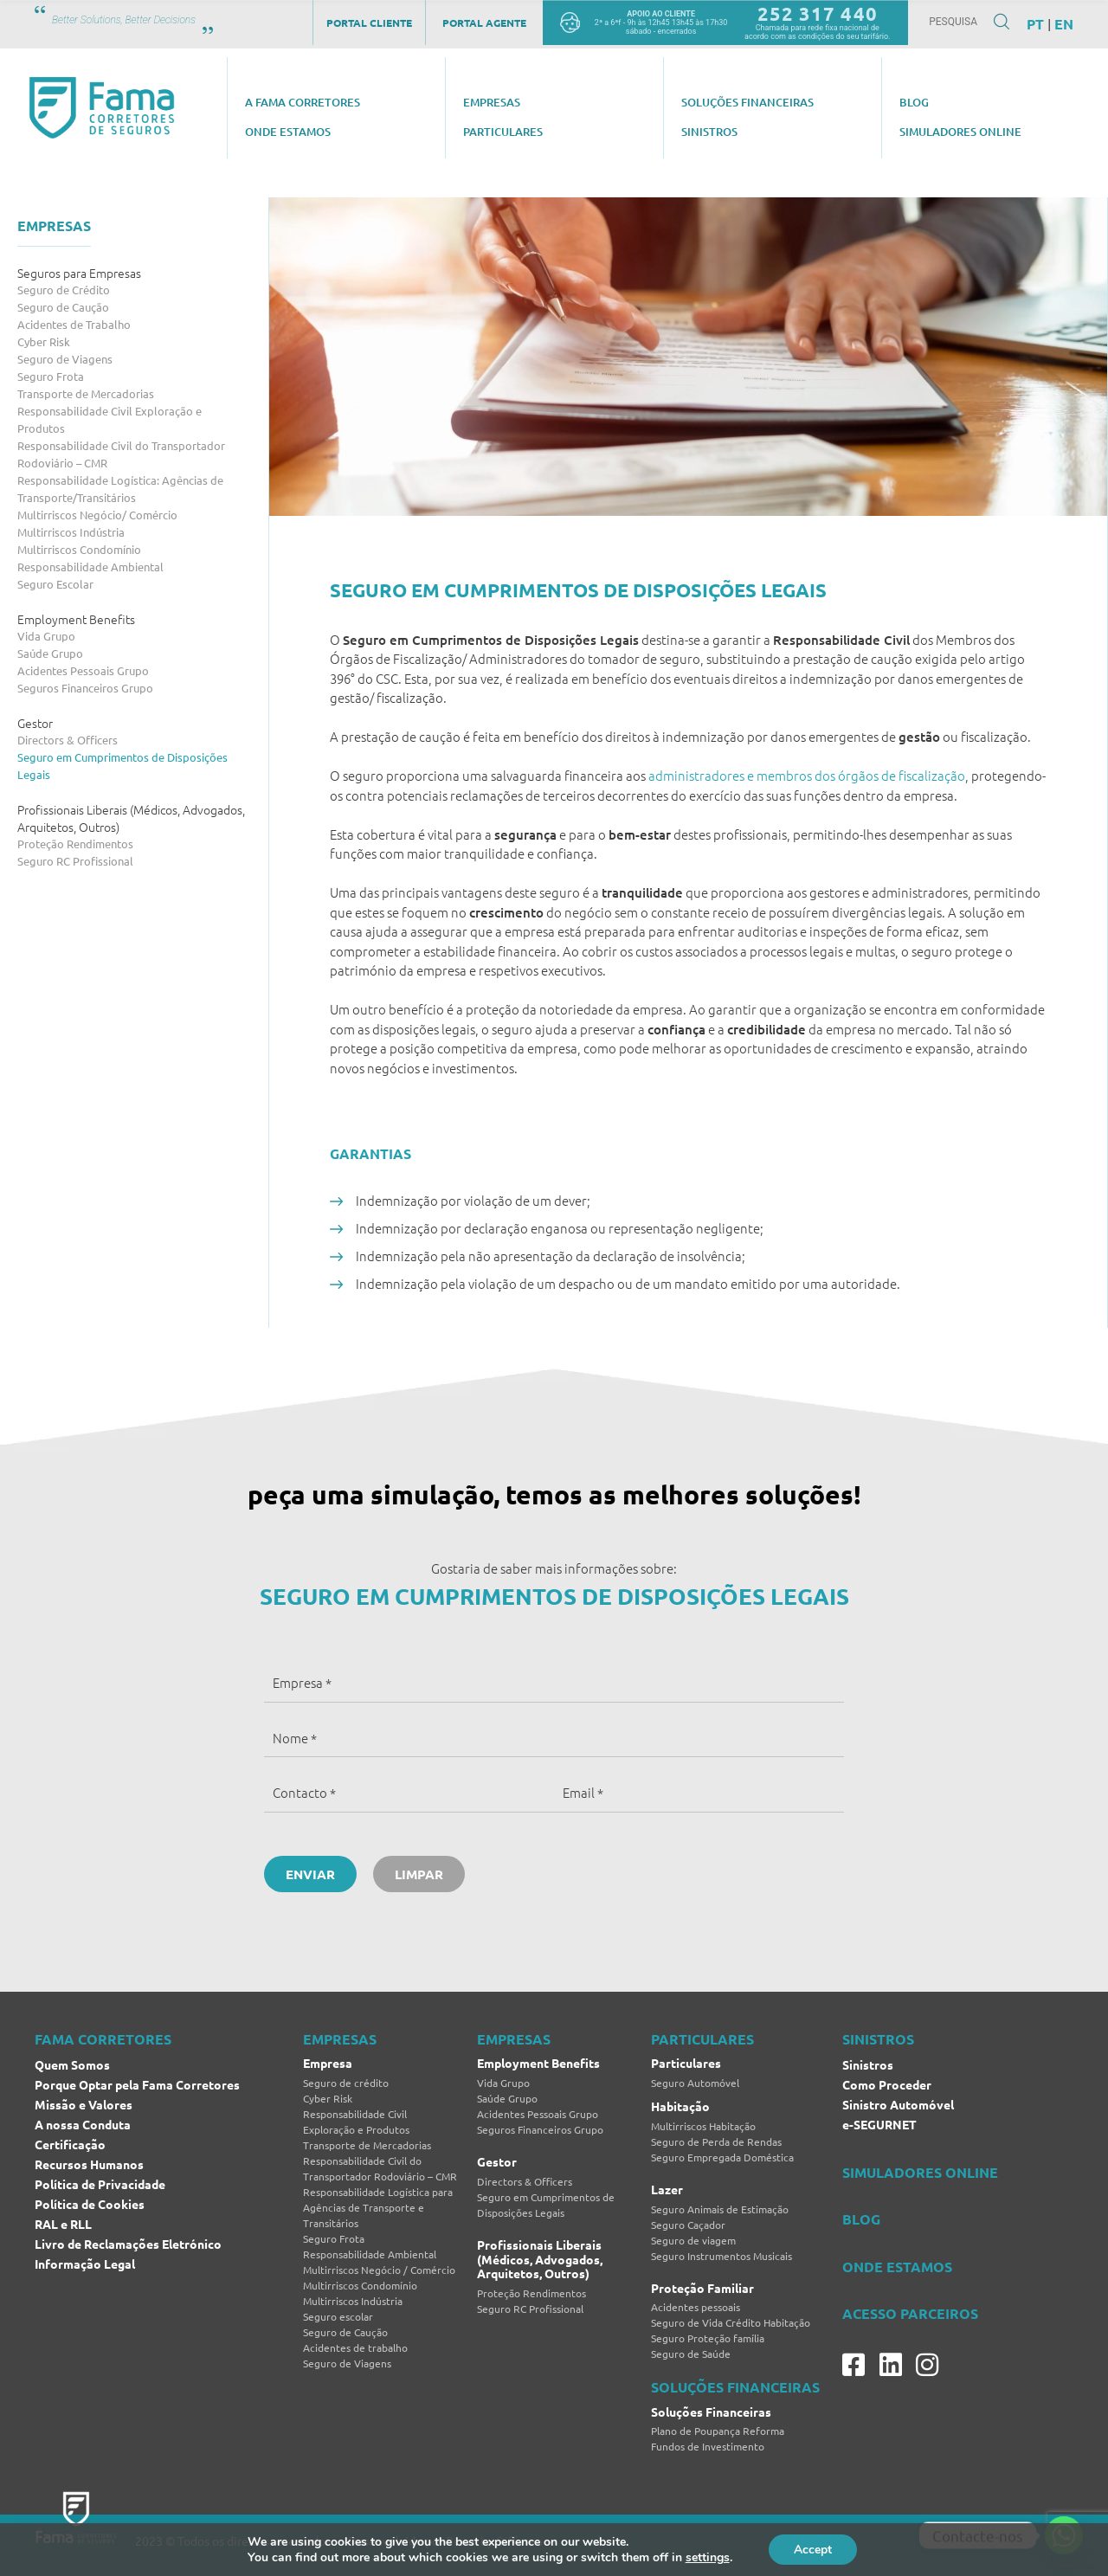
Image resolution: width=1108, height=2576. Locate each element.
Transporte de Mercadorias (85, 393)
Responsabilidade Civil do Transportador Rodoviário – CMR (121, 454)
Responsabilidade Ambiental (90, 566)
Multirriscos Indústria (71, 532)
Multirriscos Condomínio (79, 549)
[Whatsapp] (1064, 2535)
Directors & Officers (67, 739)
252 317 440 (817, 13)
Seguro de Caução (63, 306)
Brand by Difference (501, 2540)
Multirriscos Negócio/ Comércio (97, 514)
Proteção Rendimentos (75, 843)
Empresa (327, 2062)
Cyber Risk (43, 341)
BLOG (861, 2219)
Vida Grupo (46, 635)
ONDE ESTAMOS (897, 2266)
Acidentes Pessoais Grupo (83, 670)
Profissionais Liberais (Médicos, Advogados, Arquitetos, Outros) (131, 818)
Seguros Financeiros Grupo (85, 687)
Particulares (686, 2062)
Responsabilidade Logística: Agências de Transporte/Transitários (120, 489)
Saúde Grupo (50, 653)
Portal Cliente (369, 22)
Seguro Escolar (55, 583)
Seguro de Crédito (63, 289)
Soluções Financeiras (711, 2411)
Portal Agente (484, 22)
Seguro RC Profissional (75, 860)
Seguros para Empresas (79, 272)
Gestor (35, 722)
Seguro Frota (50, 376)
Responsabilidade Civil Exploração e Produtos (109, 419)
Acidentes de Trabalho (74, 324)
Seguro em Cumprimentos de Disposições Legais (122, 766)
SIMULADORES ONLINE (920, 2172)
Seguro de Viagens (65, 358)
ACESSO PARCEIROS (910, 2313)
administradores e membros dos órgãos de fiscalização (806, 775)
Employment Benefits (76, 619)
